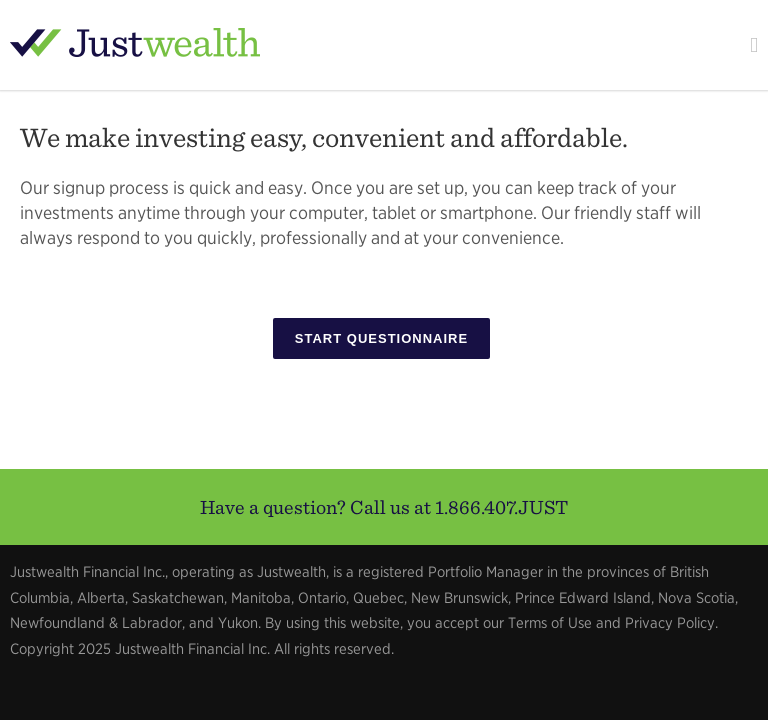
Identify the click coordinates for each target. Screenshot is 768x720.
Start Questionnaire (381, 338)
